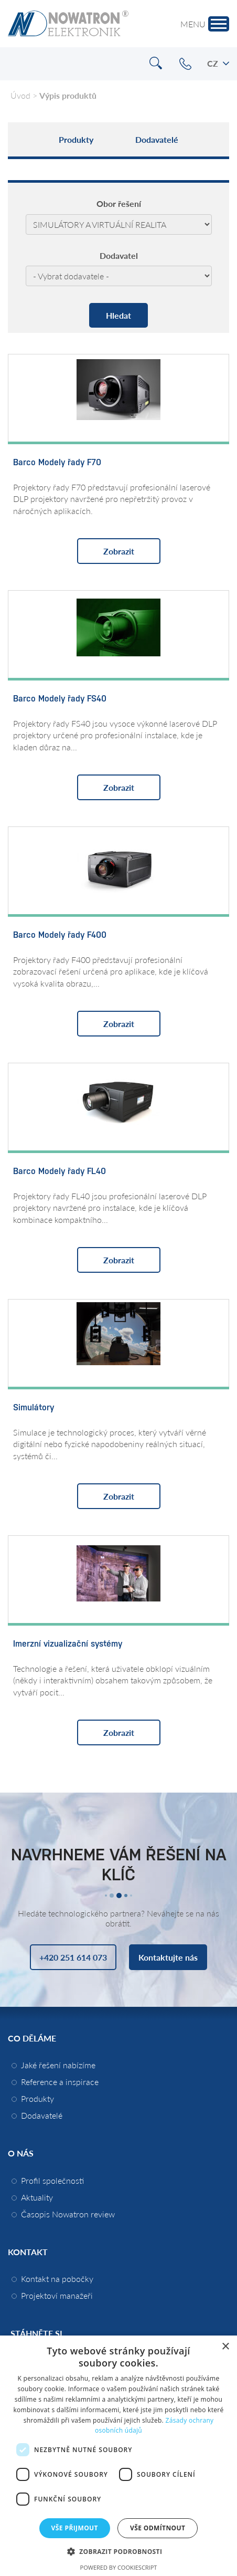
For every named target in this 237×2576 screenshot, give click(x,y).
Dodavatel (119, 255)
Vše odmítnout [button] (157, 2527)
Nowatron (68, 24)
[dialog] (118, 2456)
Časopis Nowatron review (68, 2214)
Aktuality (37, 2197)
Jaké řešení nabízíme (58, 2065)
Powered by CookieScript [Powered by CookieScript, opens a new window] (118, 2567)
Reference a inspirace (60, 2082)
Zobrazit (118, 551)
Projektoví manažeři (57, 2295)
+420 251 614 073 (185, 64)
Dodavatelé (156, 139)
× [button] (225, 2347)
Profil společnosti (52, 2180)
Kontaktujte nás (168, 1957)
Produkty (76, 139)
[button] (119, 2551)
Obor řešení (118, 204)
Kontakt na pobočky (57, 2279)
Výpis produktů (67, 95)
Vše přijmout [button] (74, 2527)
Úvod (20, 95)
